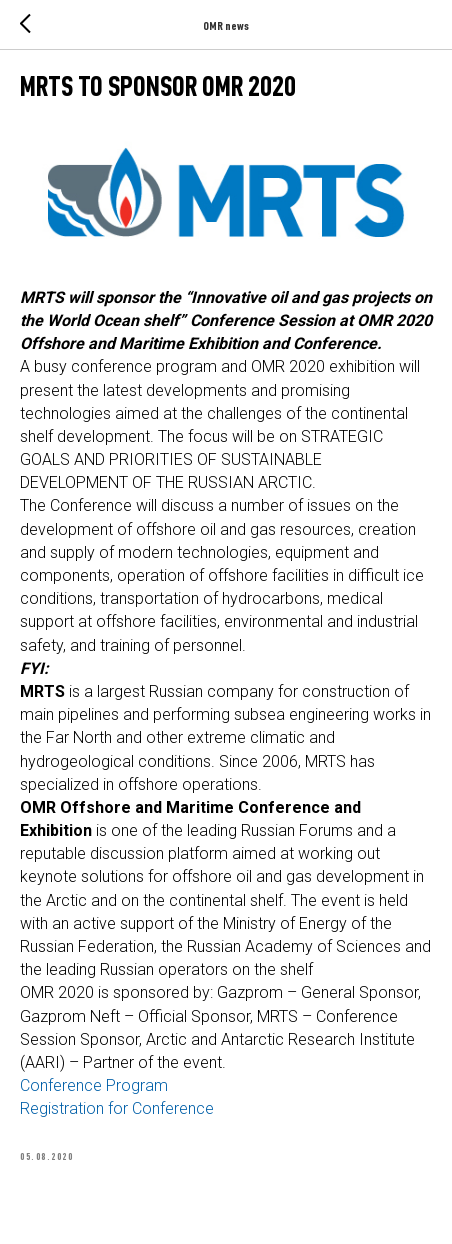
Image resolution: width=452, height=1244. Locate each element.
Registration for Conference (117, 1108)
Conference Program (94, 1085)
